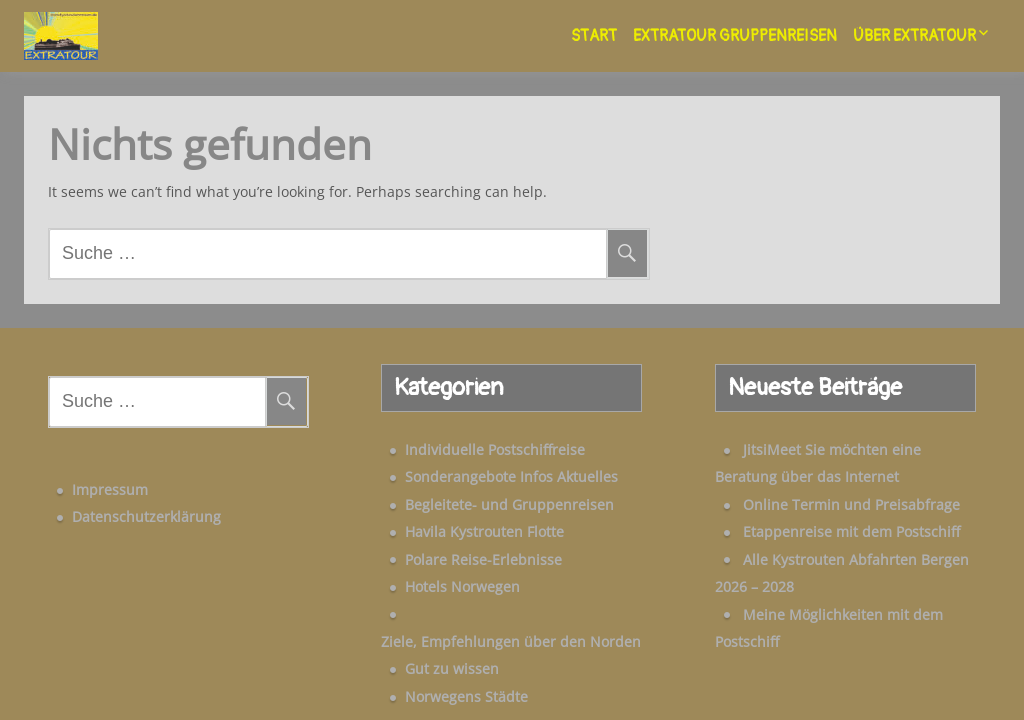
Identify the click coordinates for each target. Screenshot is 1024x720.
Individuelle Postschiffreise (461, 437)
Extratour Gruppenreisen (735, 36)
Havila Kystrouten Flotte (450, 519)
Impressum (76, 465)
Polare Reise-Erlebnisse (449, 547)
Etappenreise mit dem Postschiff (817, 519)
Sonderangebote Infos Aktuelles (477, 464)
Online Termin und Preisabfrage (817, 492)
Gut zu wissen (418, 629)
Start (594, 36)
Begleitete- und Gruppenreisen (475, 492)
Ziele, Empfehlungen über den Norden (501, 602)
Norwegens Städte (432, 656)
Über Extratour (914, 36)
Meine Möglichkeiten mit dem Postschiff (843, 602)
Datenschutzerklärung (112, 492)
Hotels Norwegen (428, 574)
